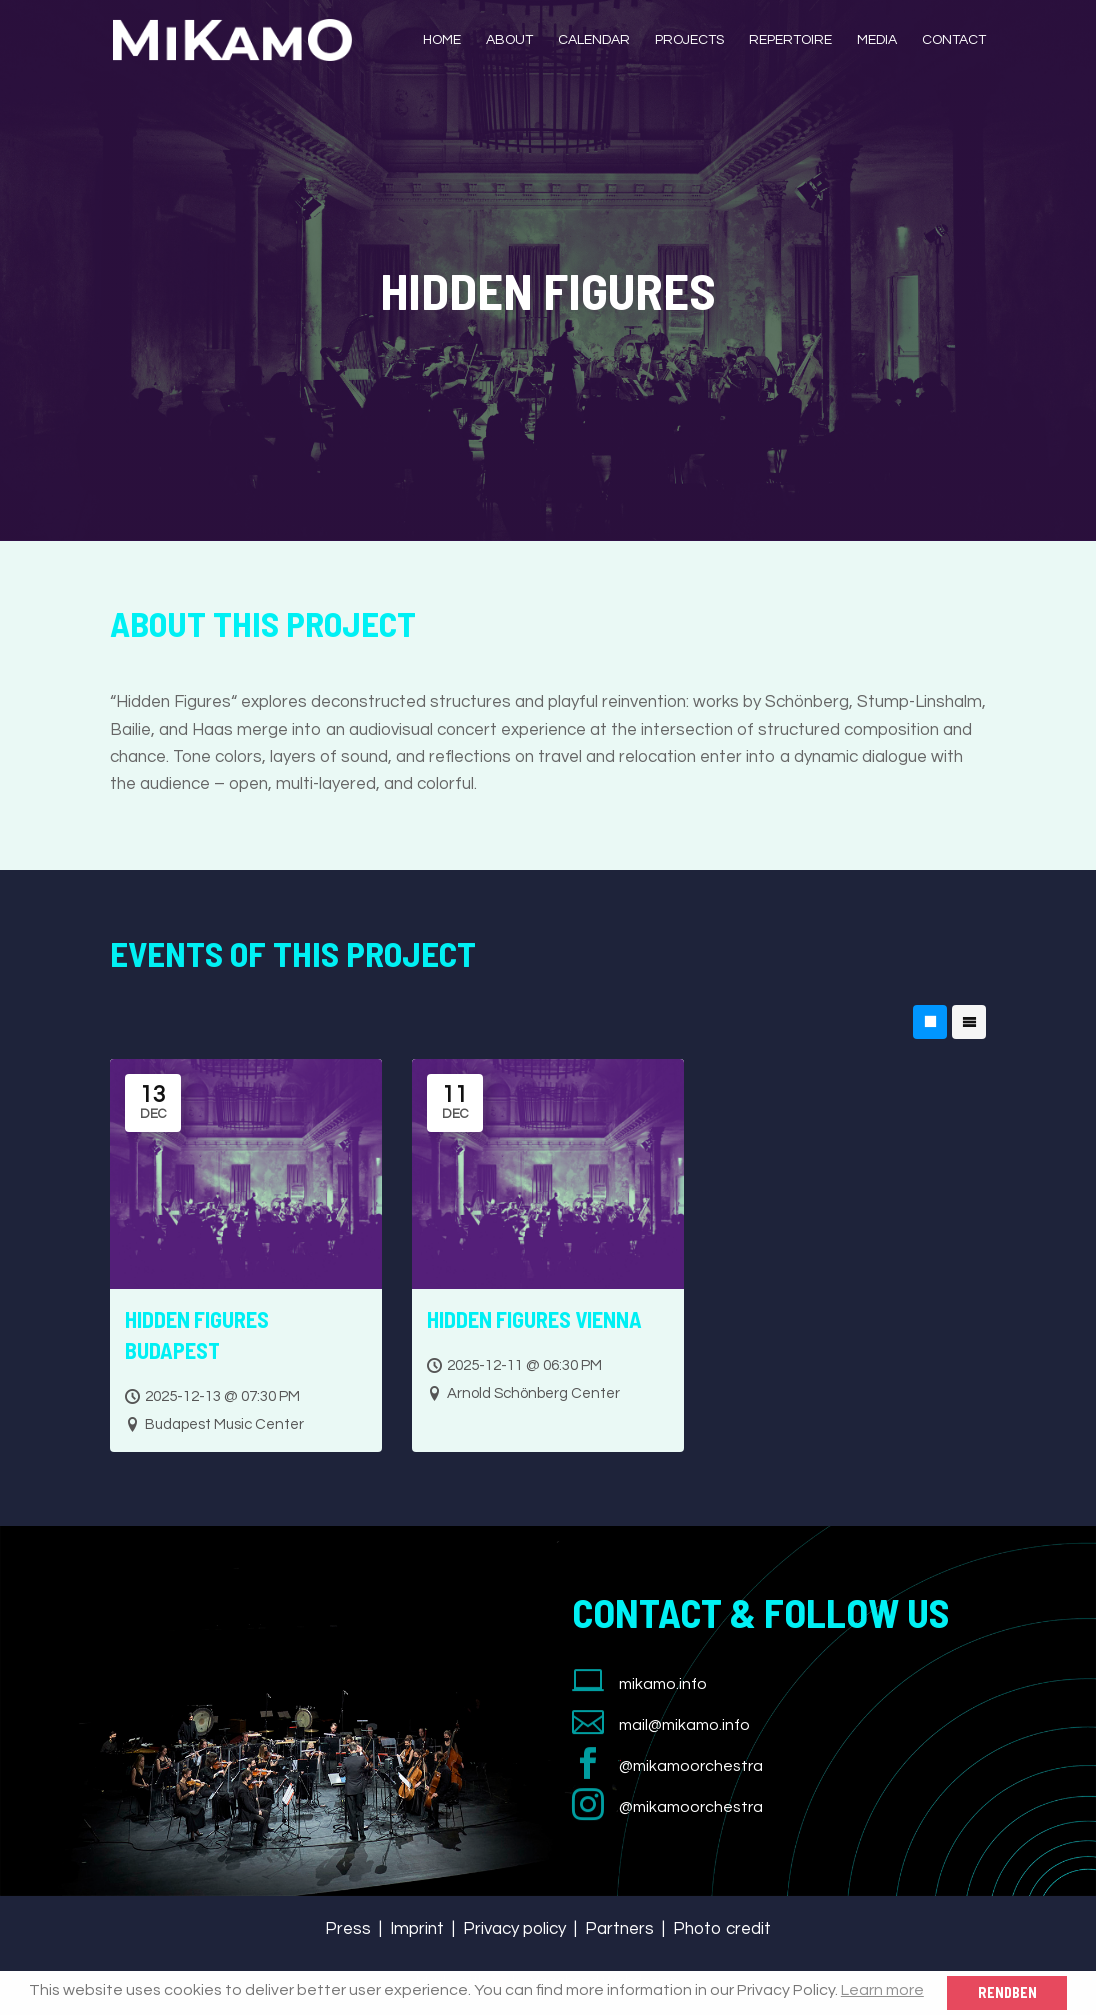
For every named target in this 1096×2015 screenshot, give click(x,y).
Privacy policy (514, 1929)
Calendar (594, 40)
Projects (689, 40)
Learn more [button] (882, 1990)
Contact (954, 40)
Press (348, 1929)
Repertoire (790, 40)
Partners (619, 1929)
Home (442, 40)
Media (877, 40)
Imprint (417, 1929)
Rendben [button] (1007, 1992)
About (509, 40)
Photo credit (722, 1929)
